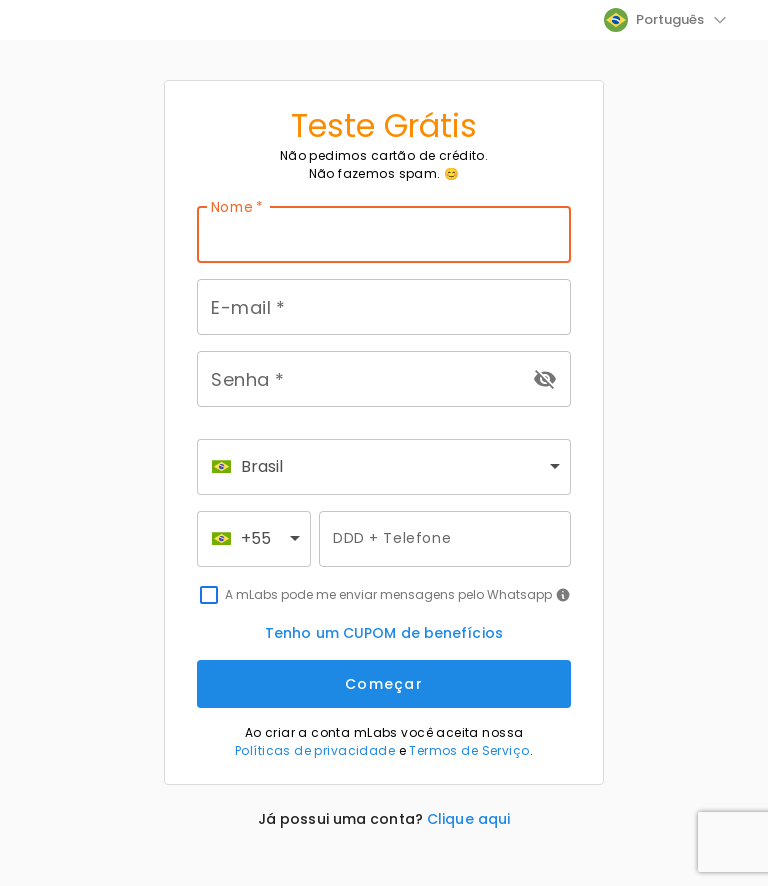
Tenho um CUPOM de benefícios (384, 633)
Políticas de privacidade (315, 750)
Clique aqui (468, 819)
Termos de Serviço (469, 750)
